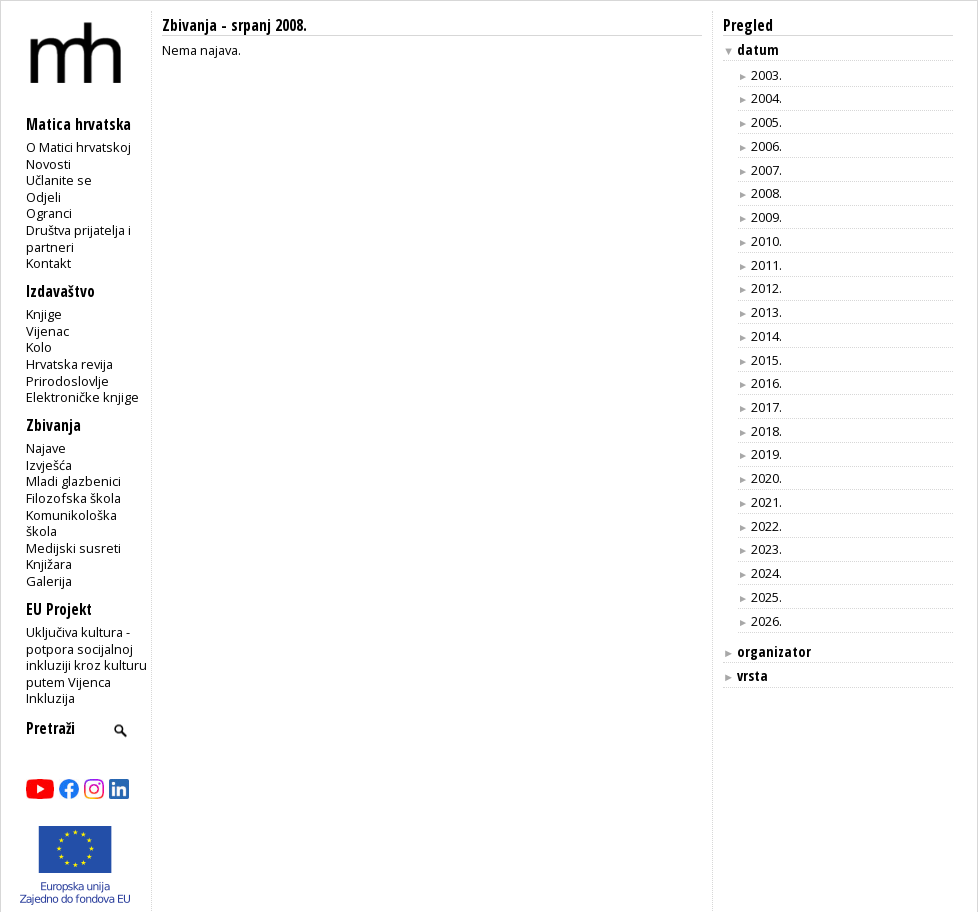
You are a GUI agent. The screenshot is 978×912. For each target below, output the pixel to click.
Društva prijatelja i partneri (78, 238)
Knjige (44, 314)
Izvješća (49, 465)
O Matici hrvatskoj (78, 147)
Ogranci (49, 213)
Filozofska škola (73, 498)
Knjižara (49, 564)
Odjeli (43, 197)
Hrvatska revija (69, 364)
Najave (46, 448)
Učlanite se (59, 180)
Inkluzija (50, 698)
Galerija (49, 581)
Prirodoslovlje (67, 381)
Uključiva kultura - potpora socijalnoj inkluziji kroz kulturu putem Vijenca (86, 657)
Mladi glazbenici (73, 481)
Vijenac (47, 331)
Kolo (39, 347)
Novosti (48, 164)
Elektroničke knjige (82, 397)
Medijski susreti (73, 548)
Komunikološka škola (71, 523)
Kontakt (48, 263)
